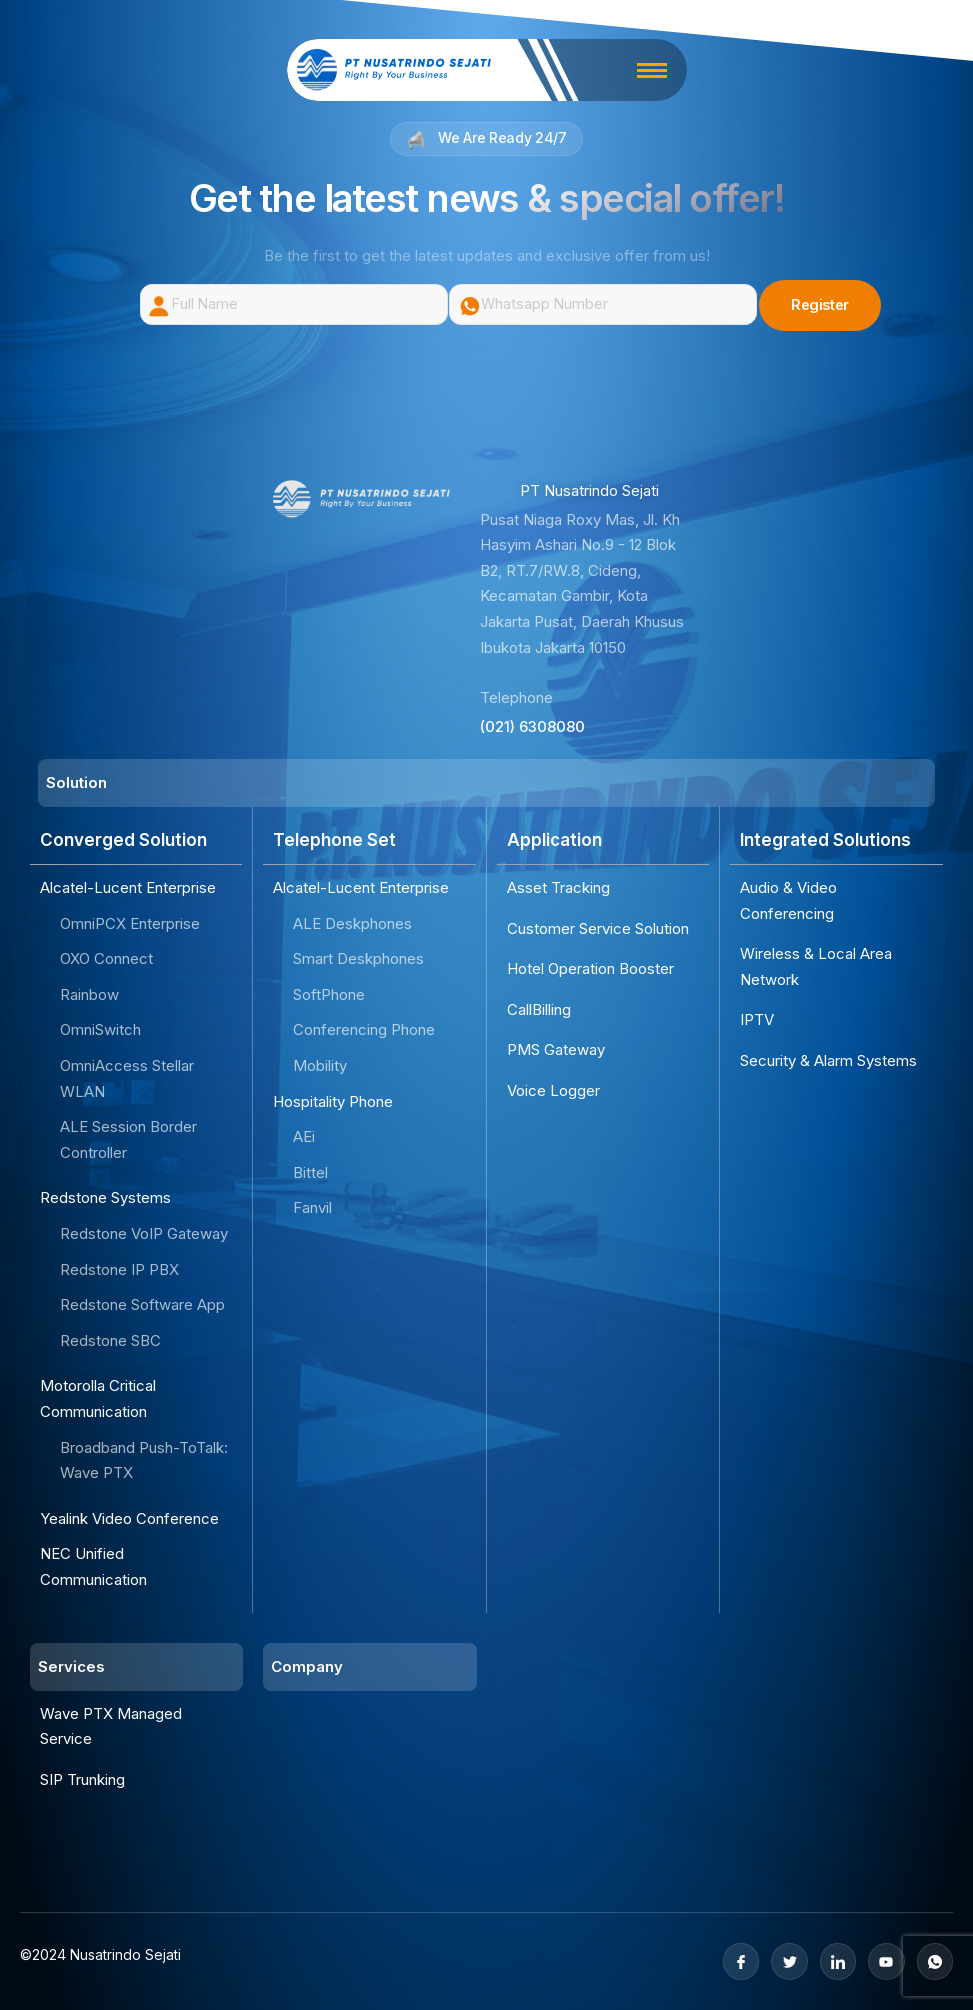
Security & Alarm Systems (828, 1060)
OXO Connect (106, 958)
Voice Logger (553, 1090)
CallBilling (539, 1009)
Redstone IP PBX (119, 1269)
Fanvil (312, 1208)
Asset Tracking (558, 887)
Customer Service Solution (598, 928)
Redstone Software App (142, 1304)
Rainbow (89, 994)
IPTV (757, 1020)
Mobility (320, 1065)
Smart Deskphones (358, 958)
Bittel (310, 1172)
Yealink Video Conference (129, 1518)
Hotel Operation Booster (590, 968)
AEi (304, 1136)
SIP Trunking (82, 1779)
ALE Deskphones (352, 923)
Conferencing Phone (364, 1030)
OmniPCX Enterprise (130, 923)
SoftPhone (329, 994)
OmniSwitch (100, 1030)
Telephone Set (334, 841)
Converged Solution (123, 841)
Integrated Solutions (825, 841)
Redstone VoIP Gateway (144, 1233)
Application (554, 841)
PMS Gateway (556, 1050)
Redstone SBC (110, 1340)
